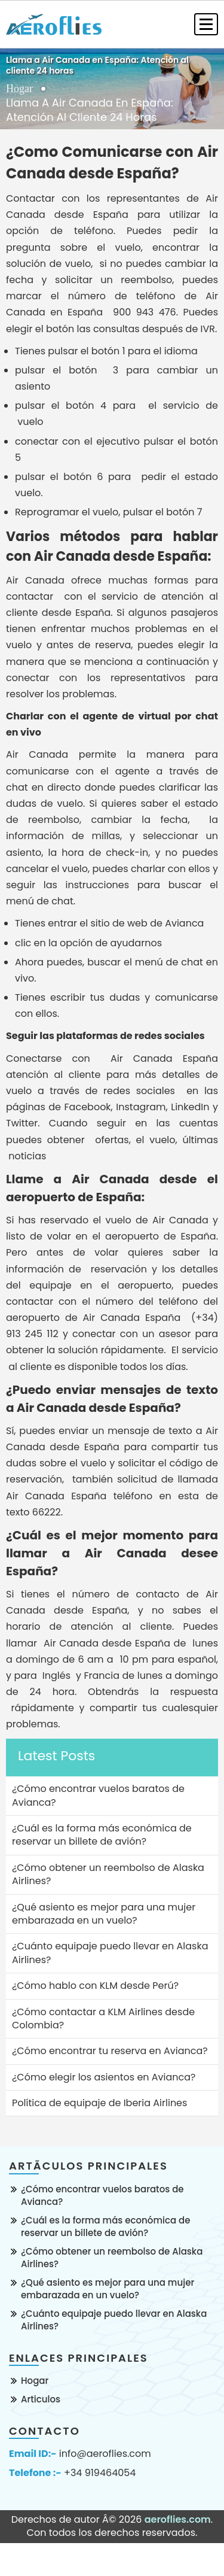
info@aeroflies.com (105, 2453)
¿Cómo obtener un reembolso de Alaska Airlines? (111, 2257)
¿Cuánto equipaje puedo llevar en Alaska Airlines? (114, 2319)
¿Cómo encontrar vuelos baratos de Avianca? (102, 2195)
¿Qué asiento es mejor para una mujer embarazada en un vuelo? (107, 2288)
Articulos (40, 2399)
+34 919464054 (100, 2473)
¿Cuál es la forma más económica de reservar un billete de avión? (105, 2226)
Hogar (19, 89)
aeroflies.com (178, 2519)
